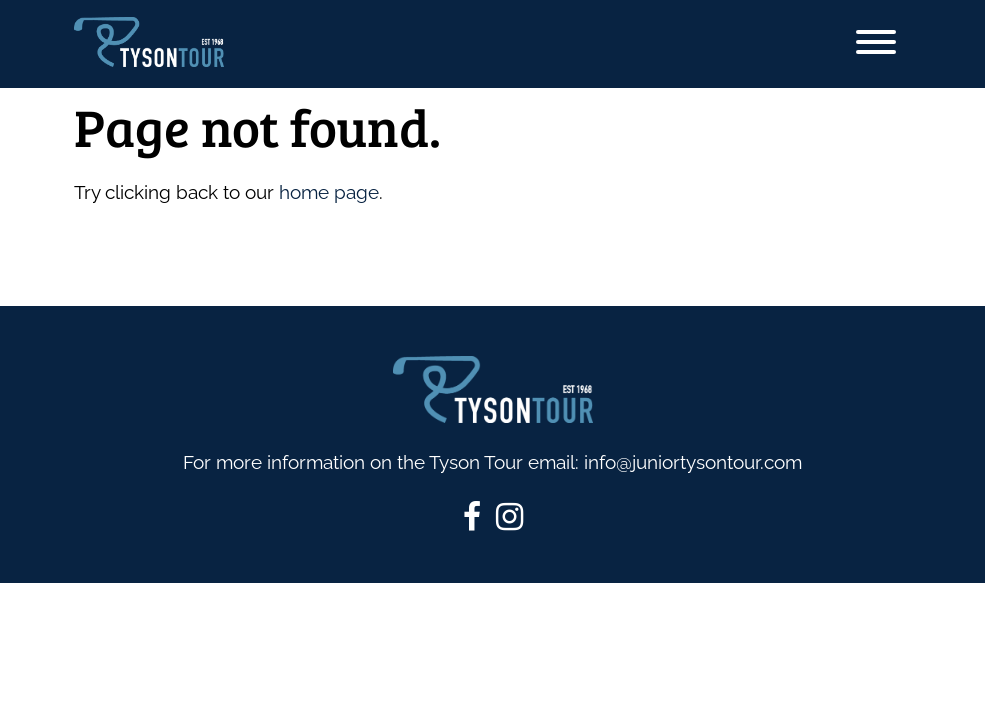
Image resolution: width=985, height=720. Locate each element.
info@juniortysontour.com (693, 462)
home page (329, 192)
